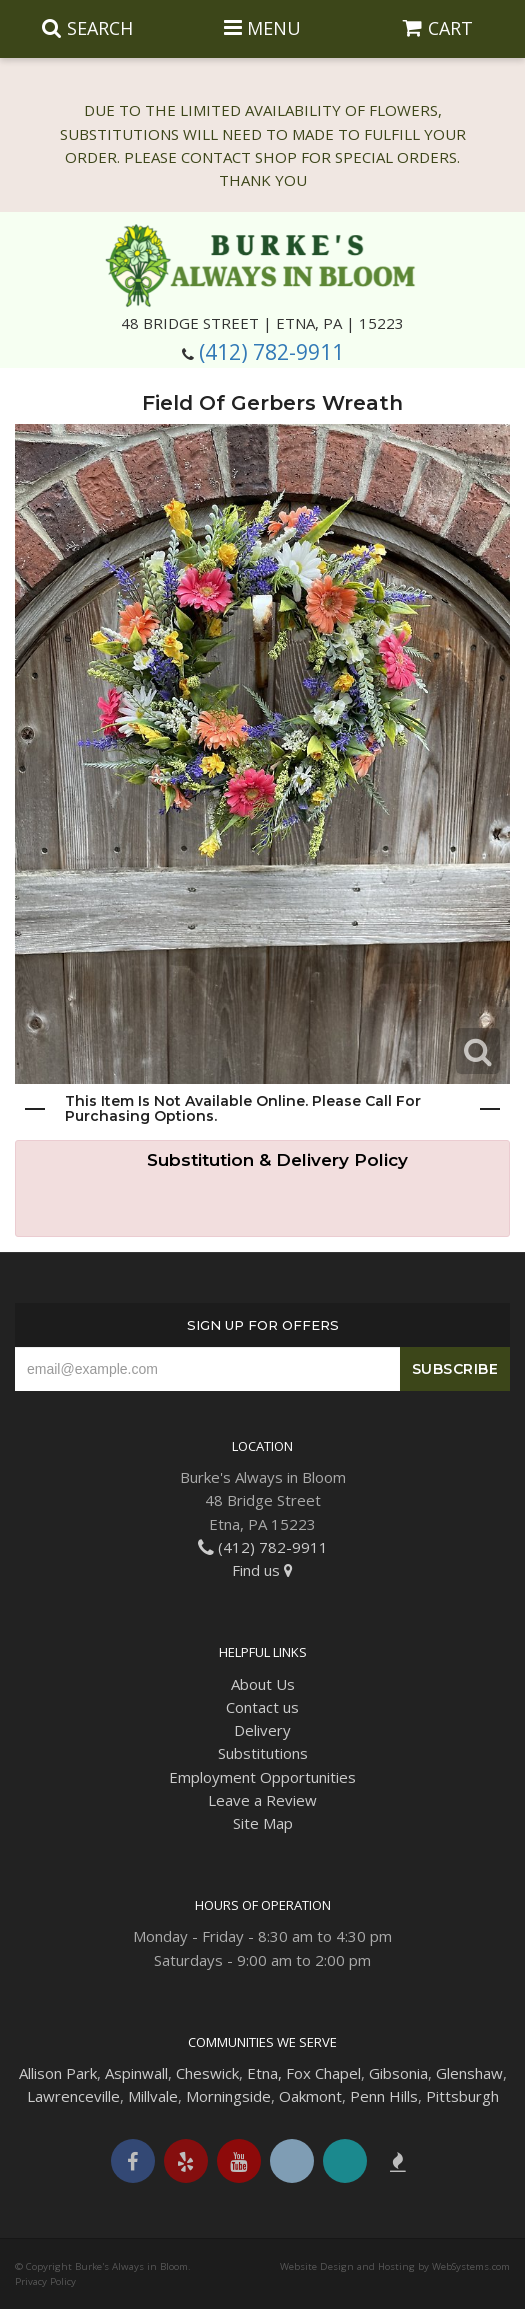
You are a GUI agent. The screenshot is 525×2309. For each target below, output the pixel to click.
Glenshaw (469, 2073)
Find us (262, 1570)
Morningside (228, 2096)
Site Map (263, 1823)
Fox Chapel (323, 2073)
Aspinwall (136, 2073)
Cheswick (207, 2073)
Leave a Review (262, 1800)
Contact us (262, 1707)
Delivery (262, 1730)
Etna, (264, 2073)
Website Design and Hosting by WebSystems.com (395, 2266)
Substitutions (263, 1753)
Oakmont (310, 2096)
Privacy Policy (45, 2281)
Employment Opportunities (262, 1777)
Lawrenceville (73, 2096)
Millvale (153, 2096)
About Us (263, 1684)
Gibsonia (398, 2073)
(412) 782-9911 (271, 352)
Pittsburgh (462, 2096)
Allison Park (58, 2073)
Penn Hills (384, 2096)
